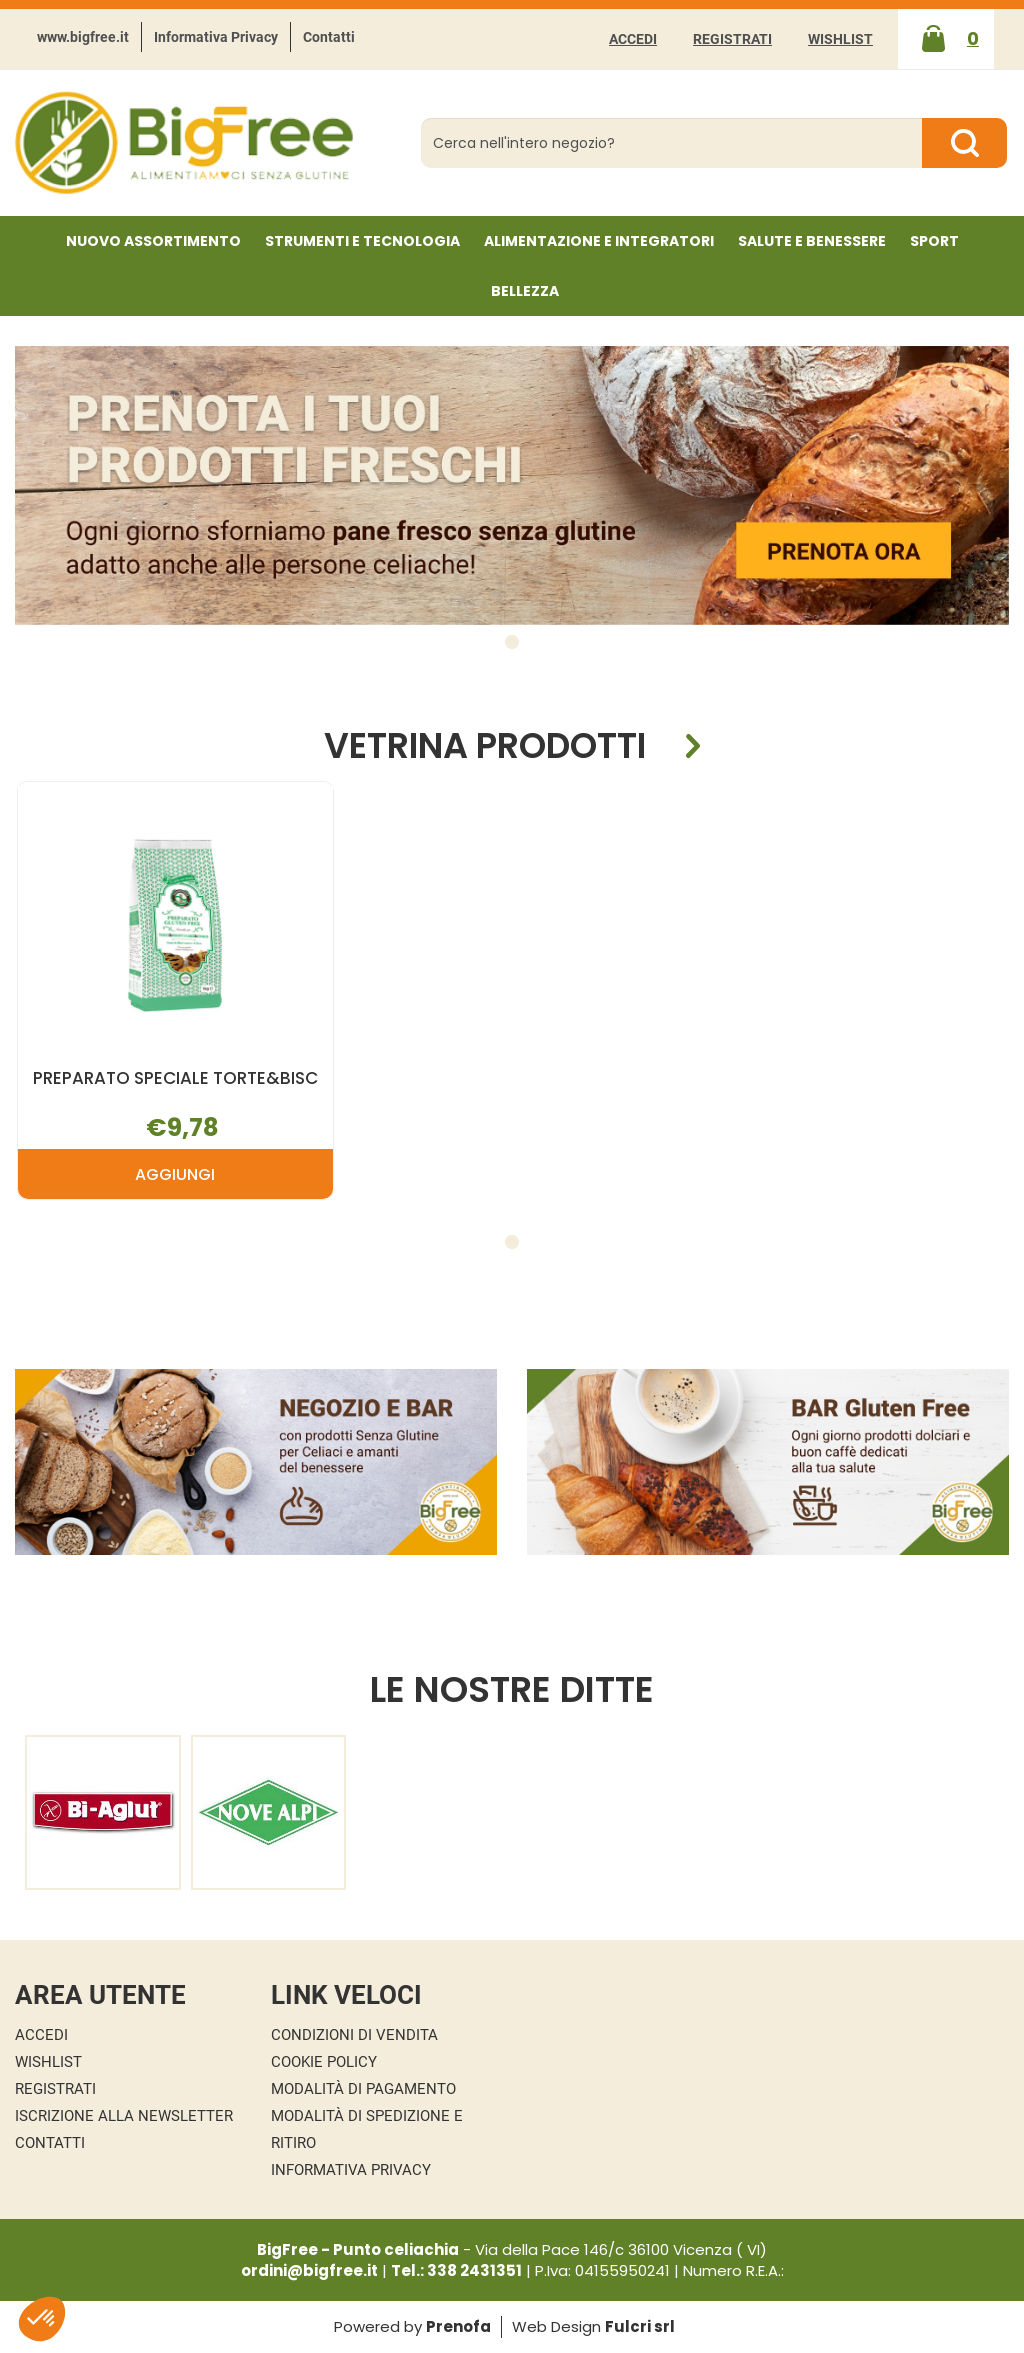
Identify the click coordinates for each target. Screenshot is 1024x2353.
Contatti (329, 37)
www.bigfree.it (83, 37)
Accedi (633, 39)
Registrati (732, 39)
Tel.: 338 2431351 (456, 2270)
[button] (512, 642)
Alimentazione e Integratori (599, 241)
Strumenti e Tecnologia (362, 241)
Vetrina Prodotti (485, 746)
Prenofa (458, 2326)
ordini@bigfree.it (309, 2270)
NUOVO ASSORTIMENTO (153, 241)
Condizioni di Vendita (354, 2035)
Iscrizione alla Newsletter (124, 2116)
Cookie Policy (324, 2062)
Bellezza (525, 291)
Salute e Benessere (812, 241)
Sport (934, 241)
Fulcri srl (640, 2326)
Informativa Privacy (216, 37)
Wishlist (840, 39)
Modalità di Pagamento (363, 2089)
